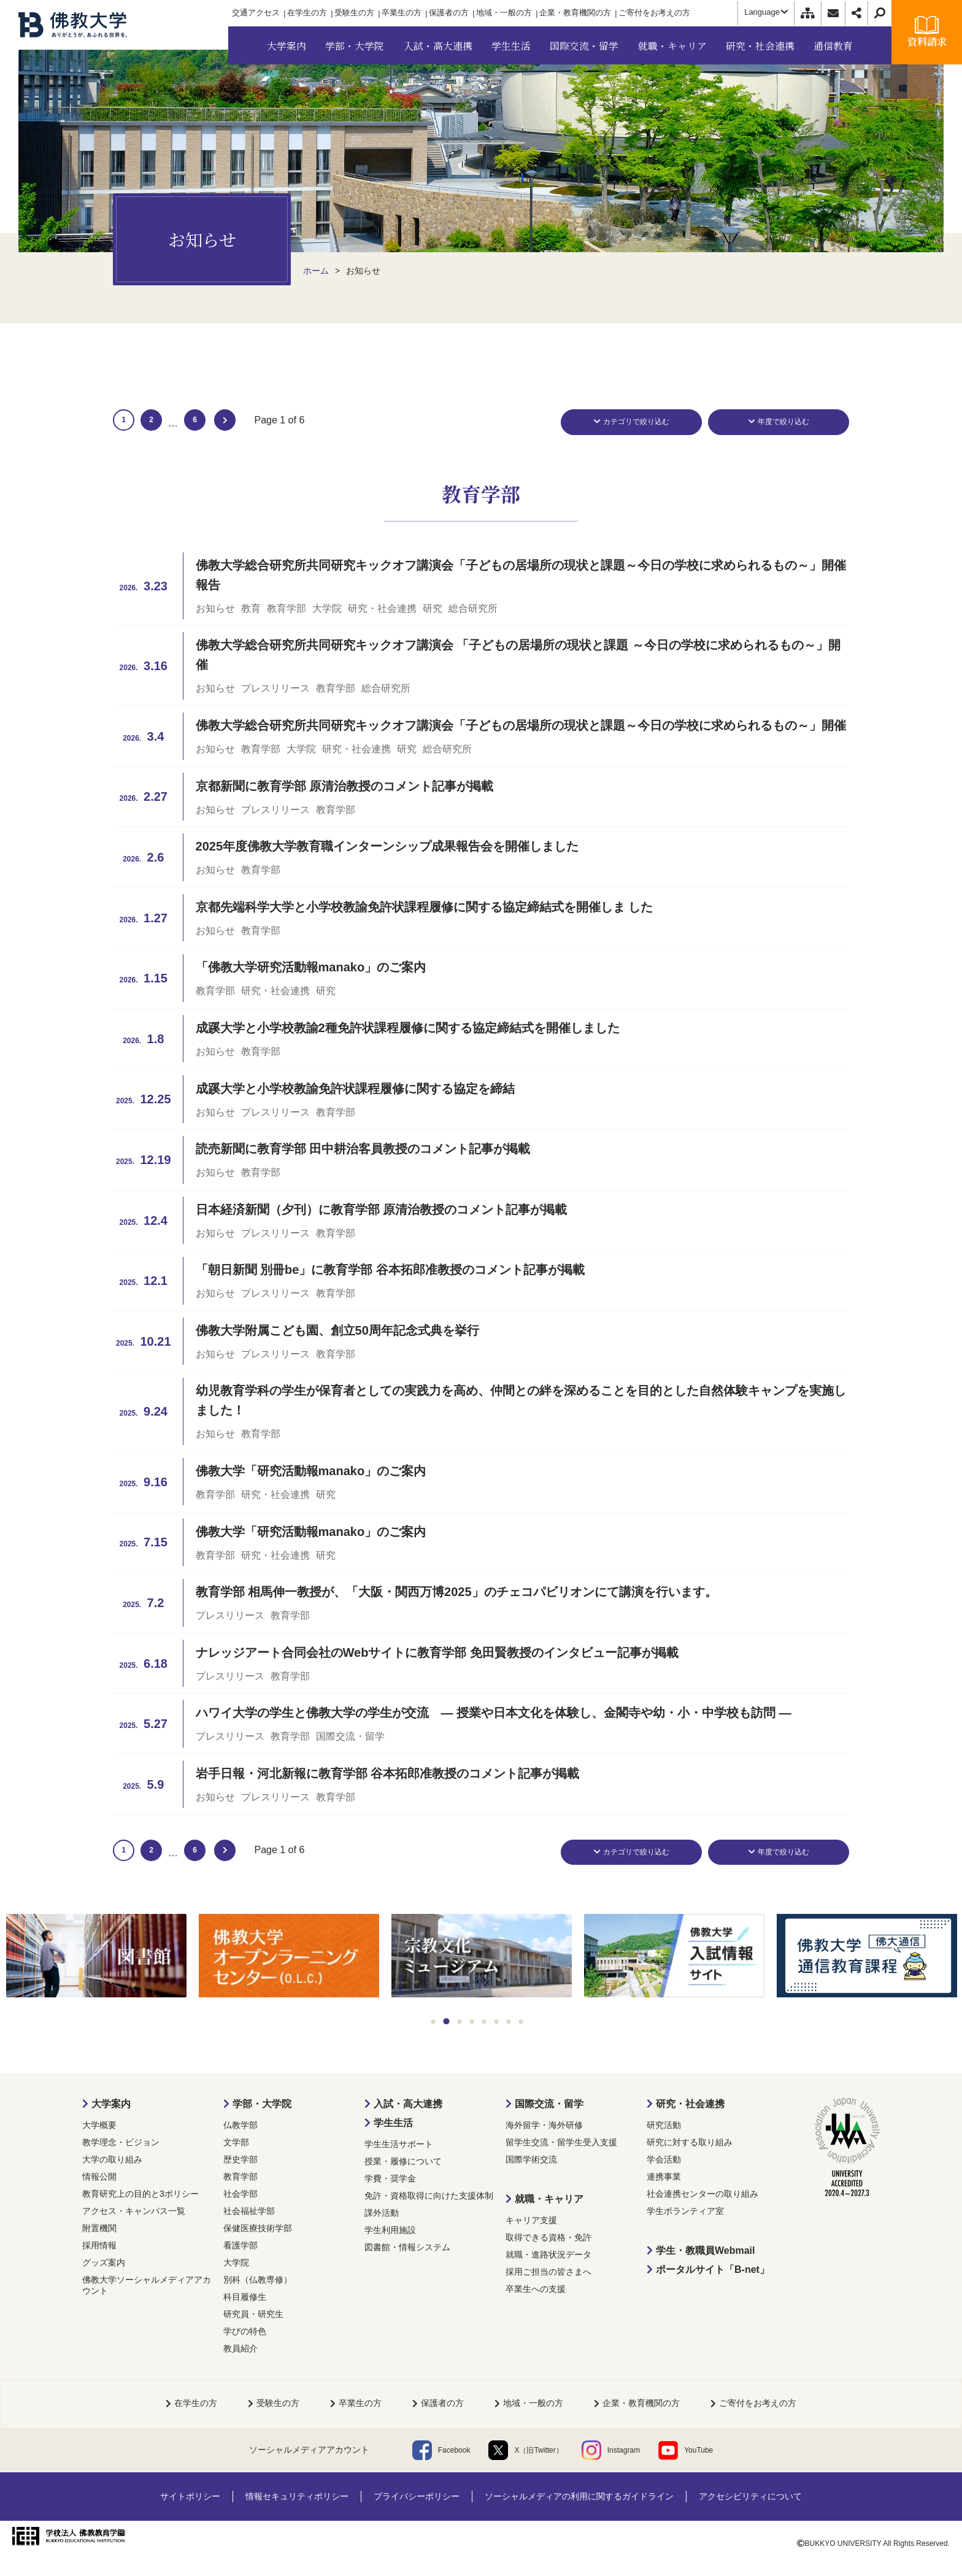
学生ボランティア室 (685, 2211)
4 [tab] (472, 2021)
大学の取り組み (112, 2159)
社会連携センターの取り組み (702, 2194)
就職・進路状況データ (548, 2254)
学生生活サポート (398, 2144)
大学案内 (111, 2104)
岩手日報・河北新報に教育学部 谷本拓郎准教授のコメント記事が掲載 (388, 1773)
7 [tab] (509, 2021)
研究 (432, 608)
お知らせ (215, 608)
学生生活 (393, 2123)
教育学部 (286, 608)
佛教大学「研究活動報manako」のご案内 (311, 1471)
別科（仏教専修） (257, 2280)
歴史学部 (240, 2159)
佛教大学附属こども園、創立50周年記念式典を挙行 (337, 1330)
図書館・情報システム (407, 2247)
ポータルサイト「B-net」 (712, 2269)
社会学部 (240, 2194)
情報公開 (99, 2176)
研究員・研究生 (253, 2314)
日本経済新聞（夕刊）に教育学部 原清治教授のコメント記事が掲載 (382, 1209)
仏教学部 (240, 2125)
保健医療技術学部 (257, 2228)
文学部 (236, 2142)
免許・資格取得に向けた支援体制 (428, 2195)
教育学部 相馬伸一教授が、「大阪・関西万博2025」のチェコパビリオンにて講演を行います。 (456, 1591)
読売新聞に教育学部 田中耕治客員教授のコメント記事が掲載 (363, 1148)
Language (766, 12)
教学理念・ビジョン (121, 2142)
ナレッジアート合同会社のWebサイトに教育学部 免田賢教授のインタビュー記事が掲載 (437, 1652)
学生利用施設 (390, 2230)
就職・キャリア (549, 2199)
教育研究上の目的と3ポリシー (140, 2194)
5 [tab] (484, 2021)
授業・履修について (403, 2161)
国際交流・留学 (350, 1736)
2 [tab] (447, 2021)
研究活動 (664, 2125)
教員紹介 (240, 2348)
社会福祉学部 (249, 2211)
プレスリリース (275, 688)
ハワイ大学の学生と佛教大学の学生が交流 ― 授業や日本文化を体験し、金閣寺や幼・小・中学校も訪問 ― (493, 1712)
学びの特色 (244, 2331)
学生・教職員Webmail (705, 2250)
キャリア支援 (531, 2220)
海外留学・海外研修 (544, 2125)
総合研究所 (473, 608)
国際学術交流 (531, 2159)
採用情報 (99, 2245)
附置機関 (99, 2228)
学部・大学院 (262, 2104)
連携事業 (664, 2176)
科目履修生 (244, 2297)
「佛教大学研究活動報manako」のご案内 (311, 967)
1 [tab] (433, 2021)
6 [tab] (496, 2021)
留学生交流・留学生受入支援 (561, 2142)
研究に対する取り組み (690, 2142)
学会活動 (664, 2159)
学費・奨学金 (390, 2178)
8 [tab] (521, 2021)
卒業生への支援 (536, 2289)
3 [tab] (460, 2021)
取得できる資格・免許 (548, 2237)
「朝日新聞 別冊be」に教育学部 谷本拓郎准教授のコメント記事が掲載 (390, 1269)
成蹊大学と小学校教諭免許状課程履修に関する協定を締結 (355, 1088)
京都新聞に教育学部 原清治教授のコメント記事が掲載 (345, 786)
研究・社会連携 (382, 608)
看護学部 (240, 2245)
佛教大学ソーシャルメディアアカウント (146, 2285)
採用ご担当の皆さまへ (548, 2272)
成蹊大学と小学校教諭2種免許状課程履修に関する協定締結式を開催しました (408, 1028)
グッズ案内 (103, 2262)
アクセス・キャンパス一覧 (133, 2211)
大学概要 (99, 2125)
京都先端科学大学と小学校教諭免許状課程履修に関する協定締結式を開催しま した (424, 907)
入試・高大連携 (408, 2104)
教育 (251, 608)
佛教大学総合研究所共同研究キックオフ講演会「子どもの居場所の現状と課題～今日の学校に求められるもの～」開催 (521, 725)
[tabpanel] (96, 1957)
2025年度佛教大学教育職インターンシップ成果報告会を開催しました (387, 846)
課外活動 (381, 2213)
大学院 (327, 608)
